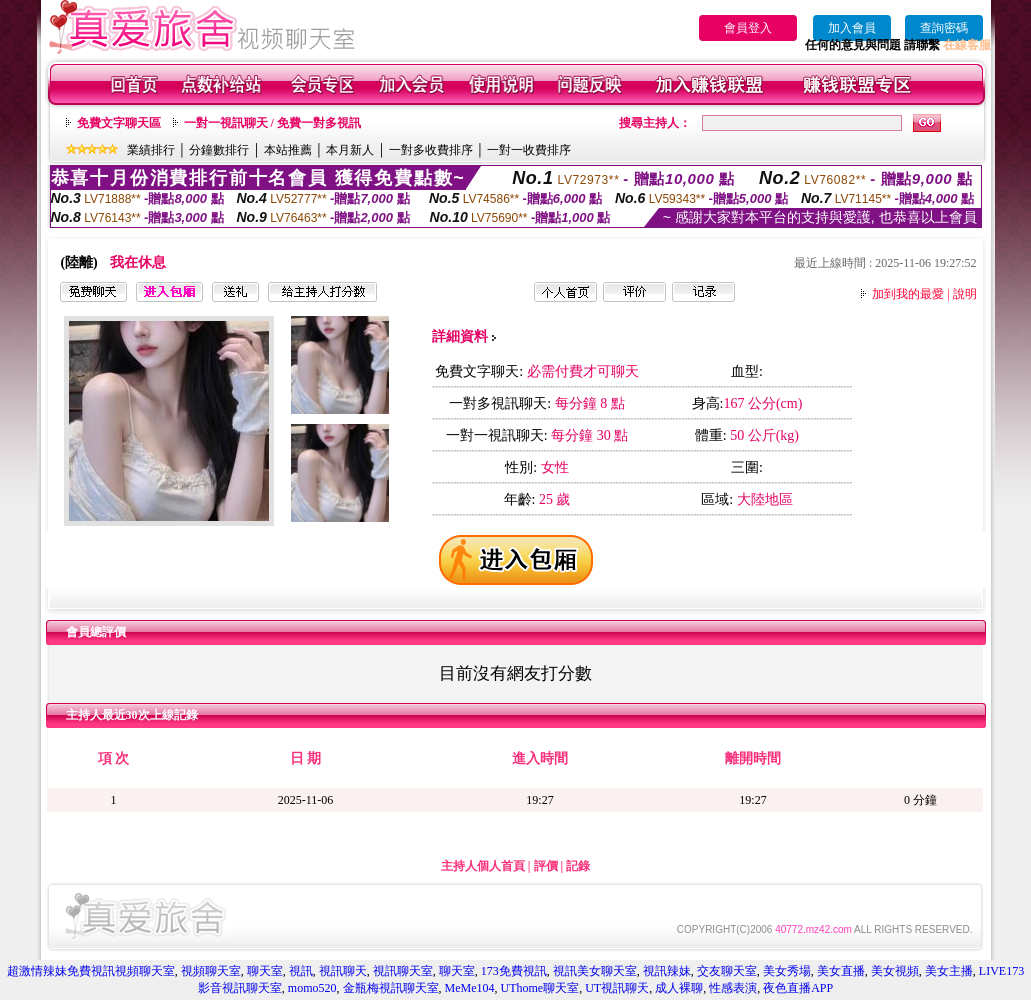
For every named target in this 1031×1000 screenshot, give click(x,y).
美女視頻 (895, 971)
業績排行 (151, 150)
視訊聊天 (343, 971)
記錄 (578, 866)
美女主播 (949, 971)
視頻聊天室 (211, 971)
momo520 (312, 988)
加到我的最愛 (908, 294)
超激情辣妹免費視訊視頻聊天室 (91, 971)
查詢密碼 (944, 28)
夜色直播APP (798, 988)
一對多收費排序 (431, 150)
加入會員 (852, 28)
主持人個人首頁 (483, 866)
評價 (546, 866)
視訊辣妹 (667, 971)
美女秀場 (787, 971)
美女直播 (841, 971)
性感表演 (733, 988)
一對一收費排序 (529, 150)
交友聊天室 (727, 971)
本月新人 (350, 150)
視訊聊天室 (403, 971)
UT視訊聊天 (617, 988)
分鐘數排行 (219, 150)
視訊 (301, 971)
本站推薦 (288, 150)
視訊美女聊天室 (595, 971)
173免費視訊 (514, 971)
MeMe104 (470, 988)
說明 (965, 294)
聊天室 (265, 971)
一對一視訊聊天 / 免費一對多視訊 (272, 123)
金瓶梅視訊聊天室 (391, 988)
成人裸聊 (679, 988)
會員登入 (748, 28)
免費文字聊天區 (119, 123)
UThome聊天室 (540, 988)
